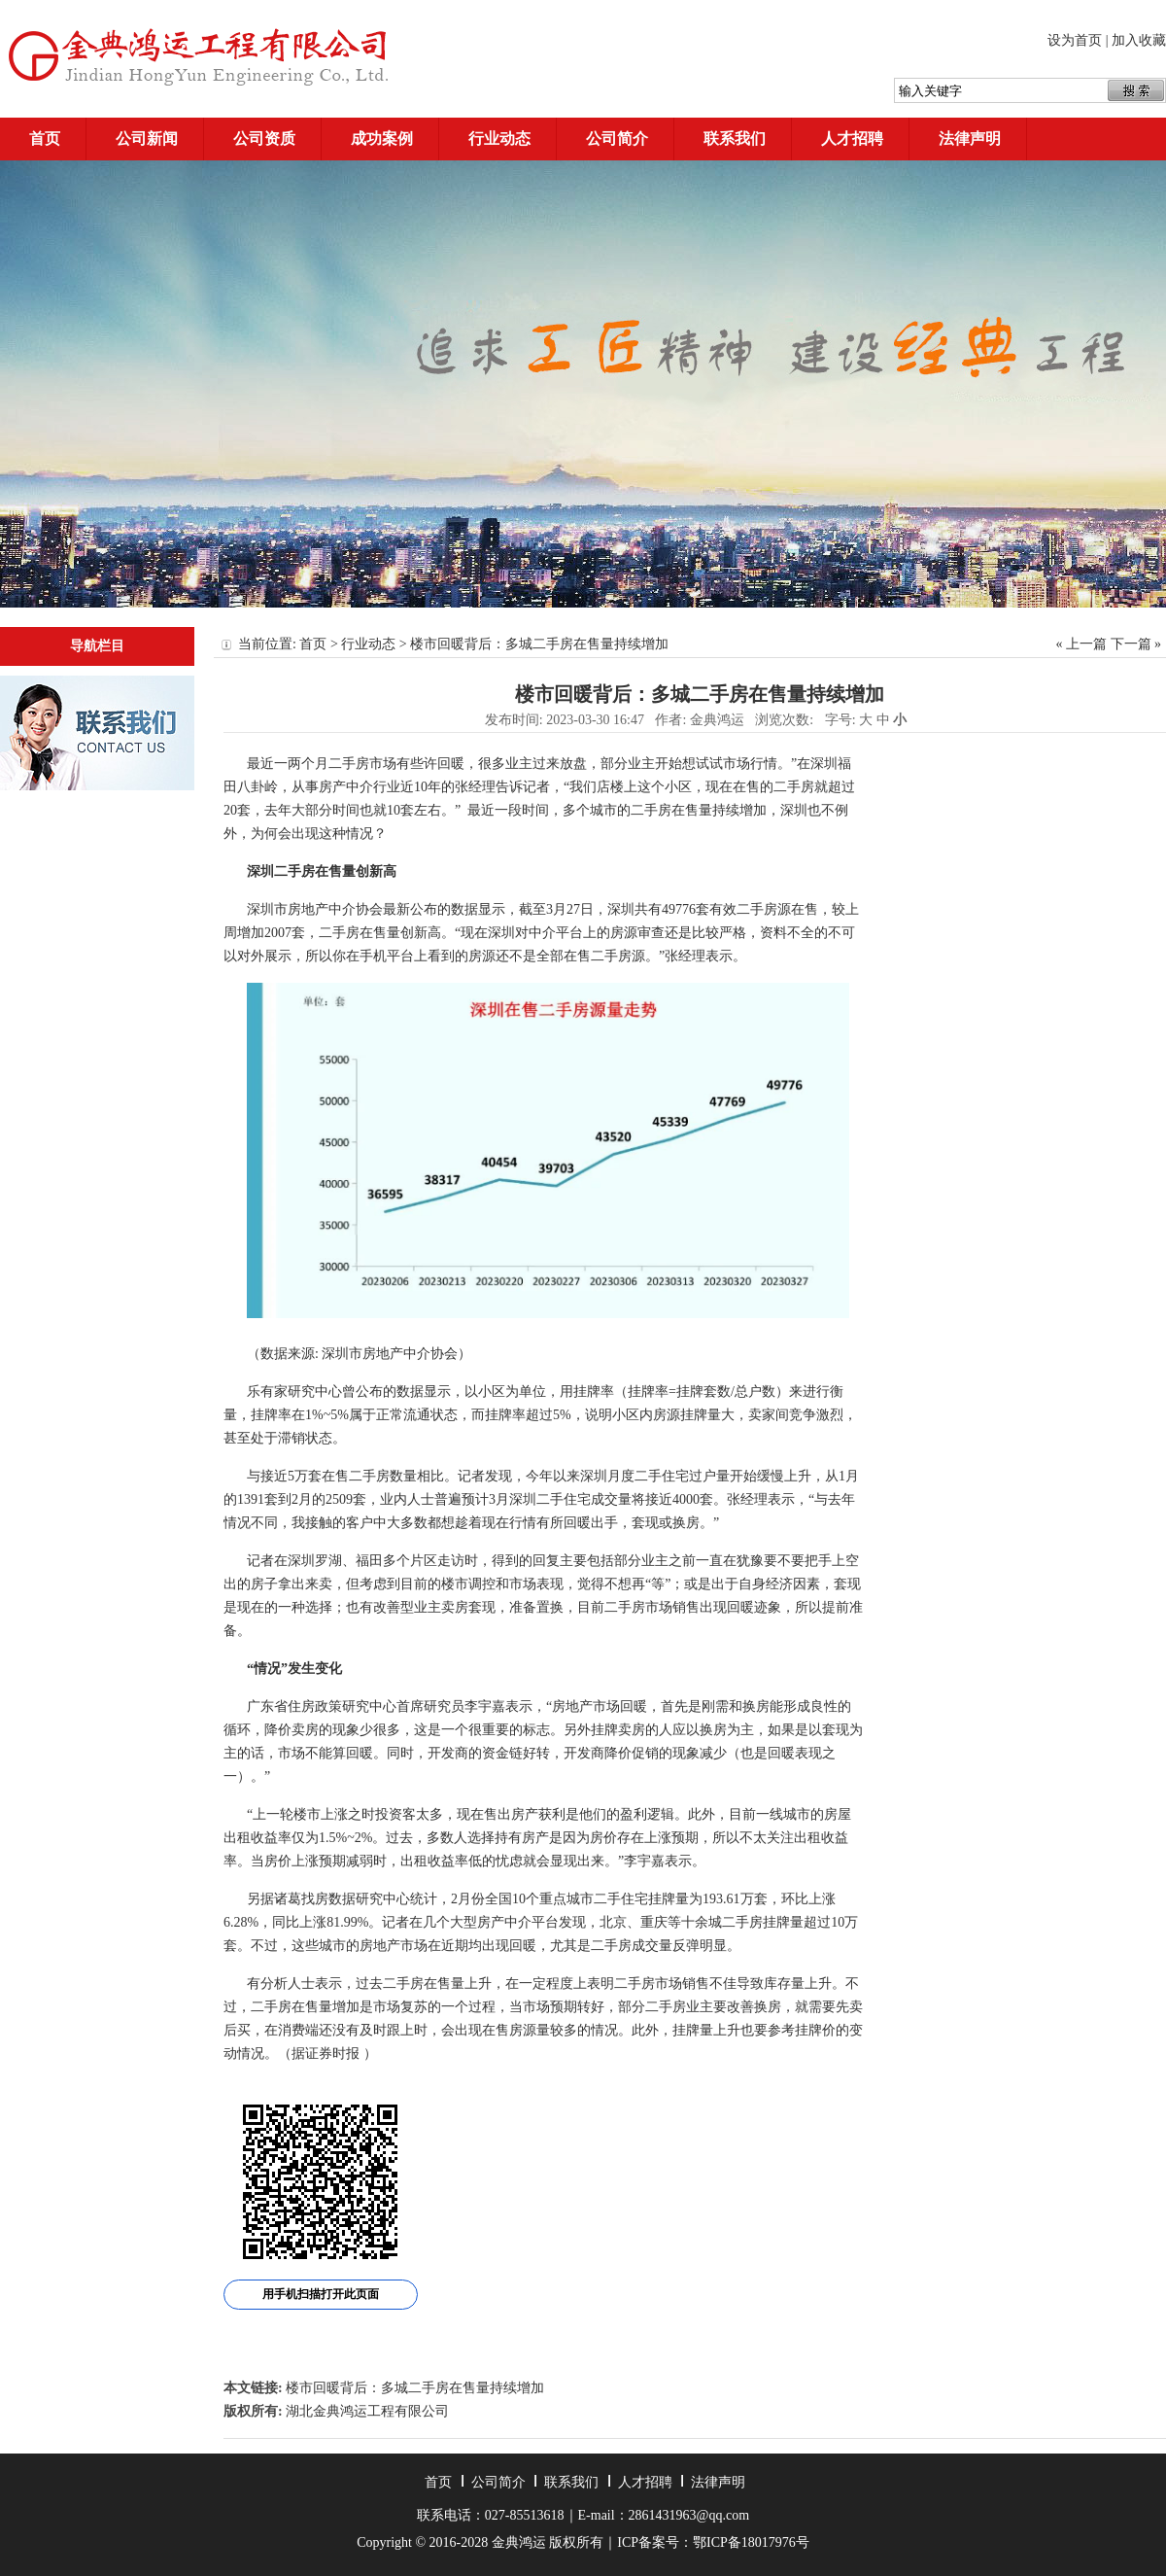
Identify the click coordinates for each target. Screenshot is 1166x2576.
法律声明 (970, 138)
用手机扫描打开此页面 (320, 2294)
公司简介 (617, 138)
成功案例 (382, 138)
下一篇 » (1136, 644)
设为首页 (1074, 40)
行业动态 (499, 138)
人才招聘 (852, 138)
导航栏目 (97, 646)
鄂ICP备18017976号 (751, 2542)
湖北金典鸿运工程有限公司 (367, 2411)
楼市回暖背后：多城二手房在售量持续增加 (415, 2388)
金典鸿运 (717, 720)
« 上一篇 (1082, 644)
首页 (44, 138)
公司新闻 (147, 138)
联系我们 (734, 138)
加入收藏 (1139, 40)
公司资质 (264, 138)
